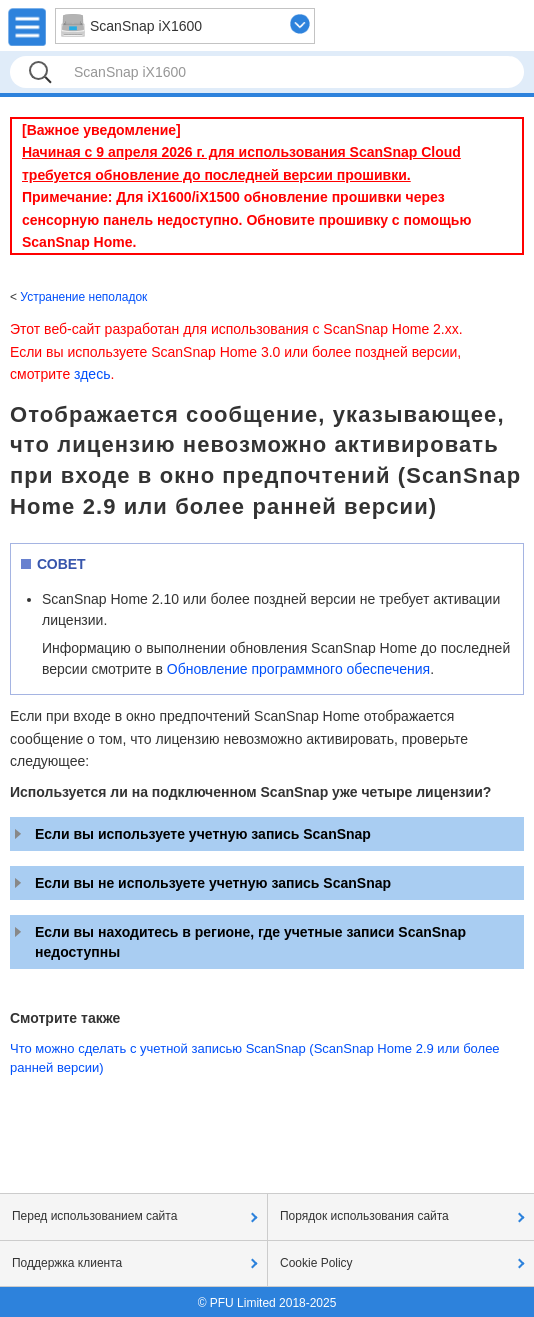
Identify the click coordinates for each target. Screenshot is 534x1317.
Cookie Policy (316, 1263)
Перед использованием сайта (94, 1216)
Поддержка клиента (67, 1263)
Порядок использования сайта (364, 1216)
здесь (92, 374)
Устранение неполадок (83, 297)
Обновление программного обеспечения (298, 669)
